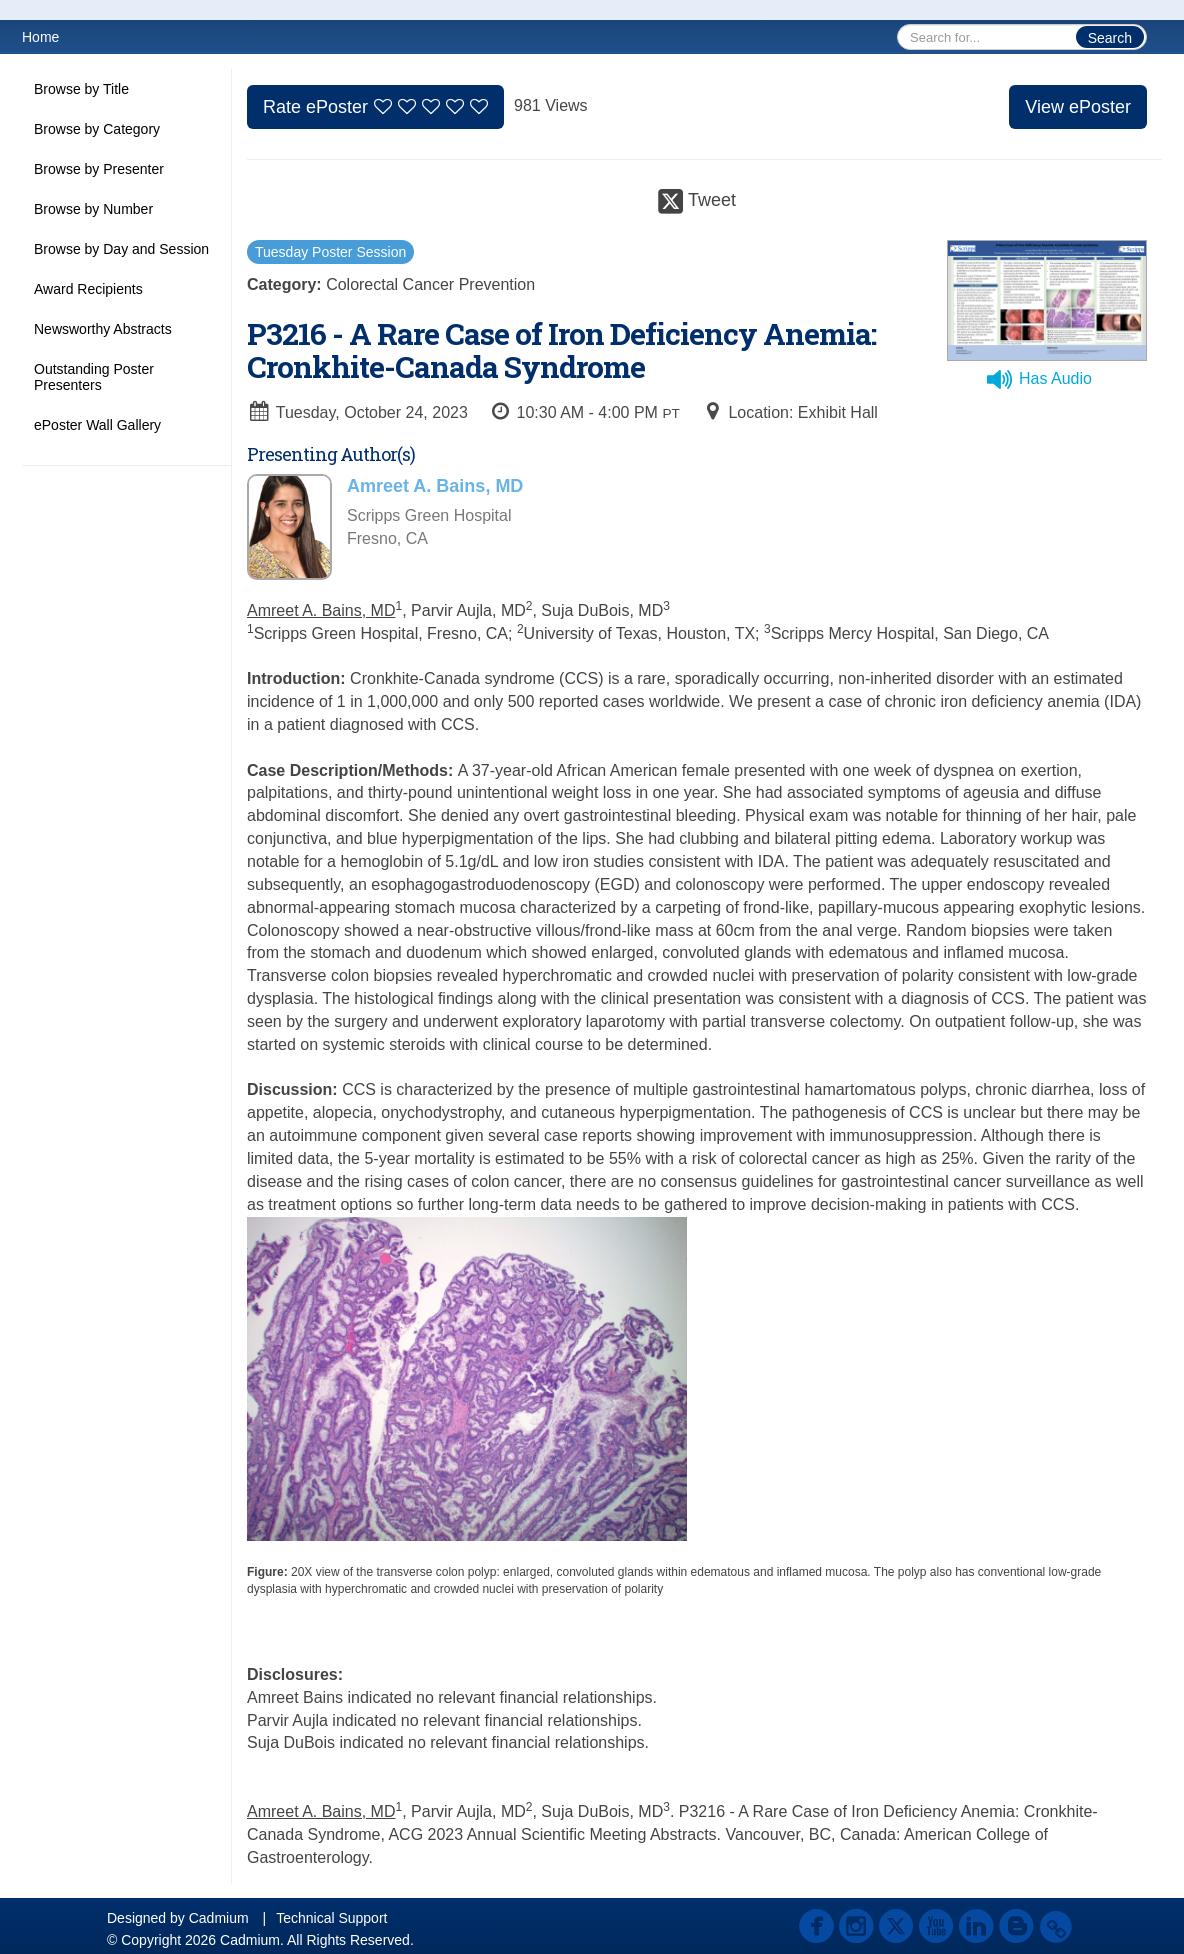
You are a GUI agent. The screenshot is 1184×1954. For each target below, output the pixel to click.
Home (40, 37)
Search (1110, 38)
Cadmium (219, 1918)
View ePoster (1078, 107)
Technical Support (331, 1918)
